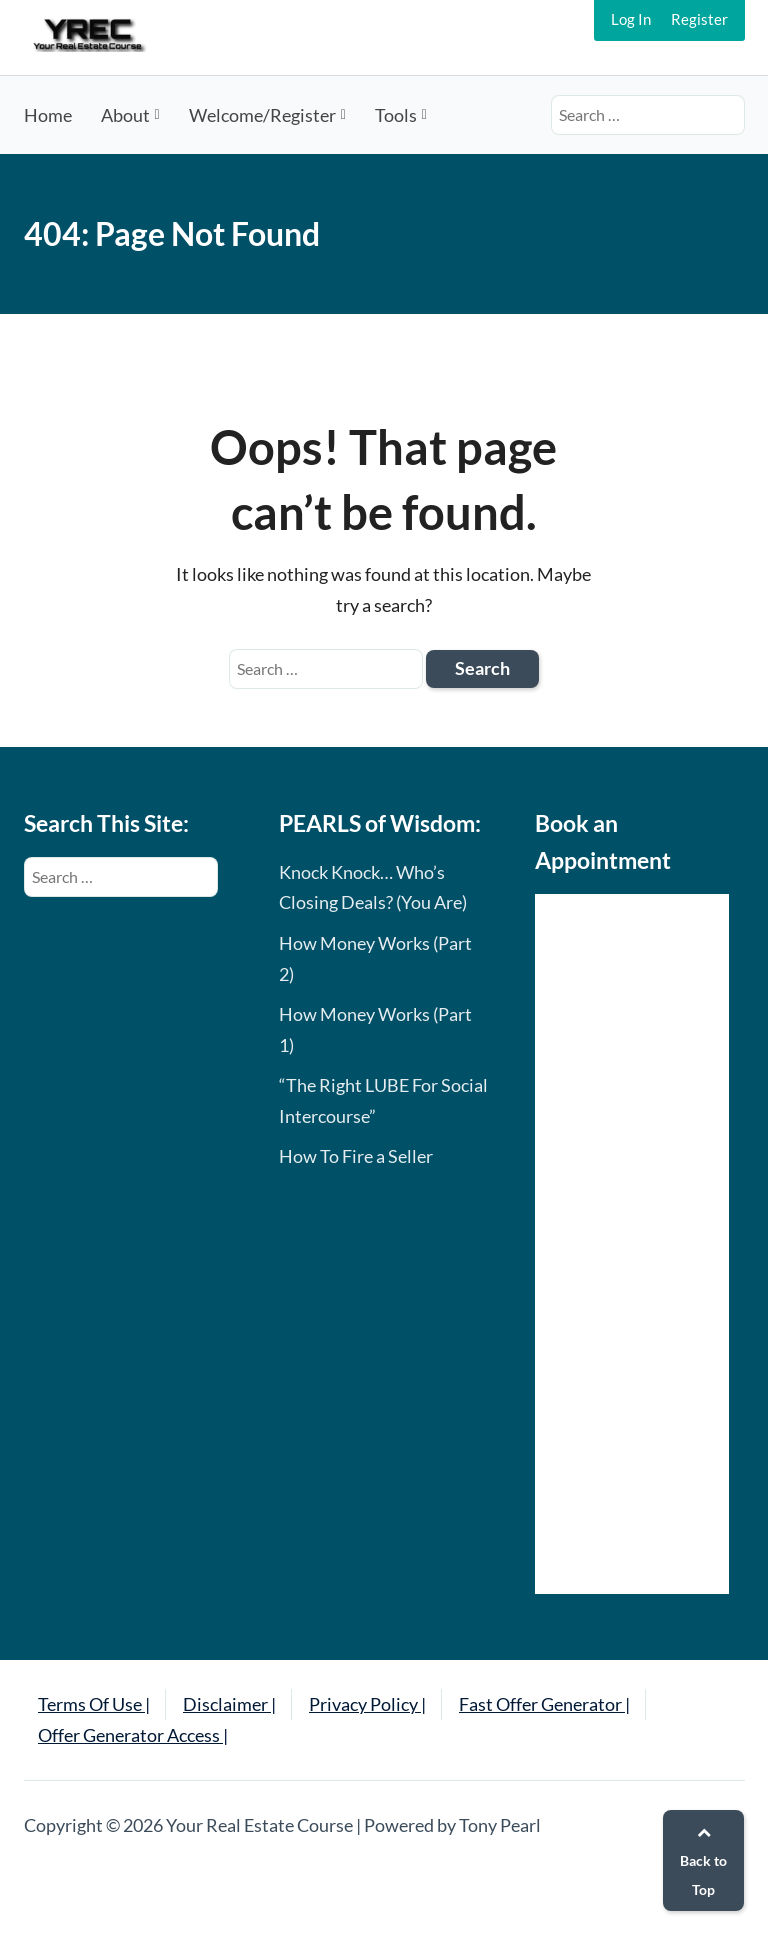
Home (48, 115)
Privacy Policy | (367, 1704)
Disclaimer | (229, 1704)
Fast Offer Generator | (544, 1704)
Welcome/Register (262, 115)
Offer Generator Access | (133, 1735)
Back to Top (703, 1861)
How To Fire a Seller (356, 1156)
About (125, 115)
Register (699, 19)
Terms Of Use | (94, 1704)
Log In (631, 19)
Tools (396, 115)
